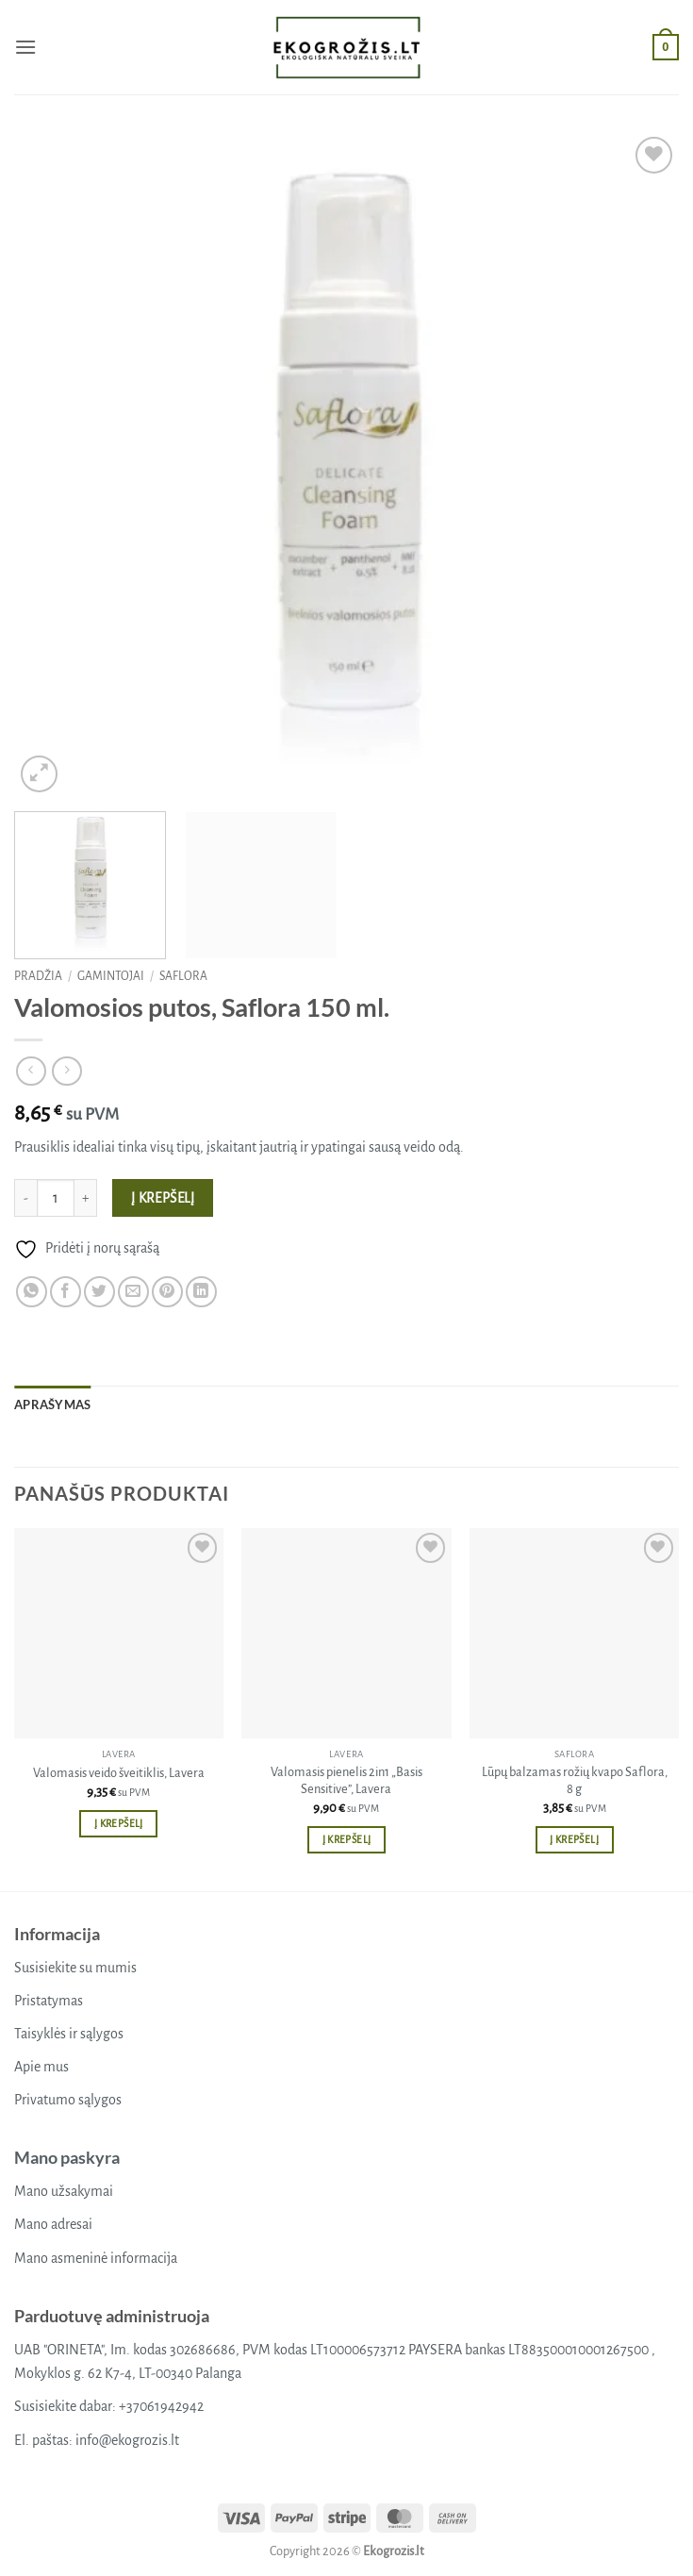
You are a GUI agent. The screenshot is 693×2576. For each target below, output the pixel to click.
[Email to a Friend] (133, 1291)
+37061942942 (161, 2406)
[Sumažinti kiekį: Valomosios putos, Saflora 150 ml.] (25, 1198)
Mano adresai (53, 2224)
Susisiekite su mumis (75, 1967)
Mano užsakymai (63, 2191)
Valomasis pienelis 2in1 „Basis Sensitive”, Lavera (346, 1781)
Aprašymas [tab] (52, 1404)
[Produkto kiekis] (55, 1198)
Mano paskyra (67, 2157)
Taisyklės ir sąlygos (69, 2033)
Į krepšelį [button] (118, 1824)
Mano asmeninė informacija (95, 2258)
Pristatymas (48, 2000)
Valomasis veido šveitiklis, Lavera (119, 1773)
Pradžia (38, 976)
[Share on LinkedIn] (201, 1291)
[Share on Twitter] (99, 1291)
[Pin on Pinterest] (167, 1291)
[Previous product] (66, 1071)
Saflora (183, 976)
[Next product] (30, 1071)
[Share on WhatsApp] (31, 1291)
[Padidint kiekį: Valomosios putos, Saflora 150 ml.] (85, 1198)
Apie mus (41, 2066)
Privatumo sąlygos (68, 2099)
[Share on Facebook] (65, 1291)
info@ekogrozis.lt (127, 2440)
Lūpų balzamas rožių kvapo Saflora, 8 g (575, 1781)
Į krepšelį (163, 1198)
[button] (25, 47)
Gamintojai (110, 976)
